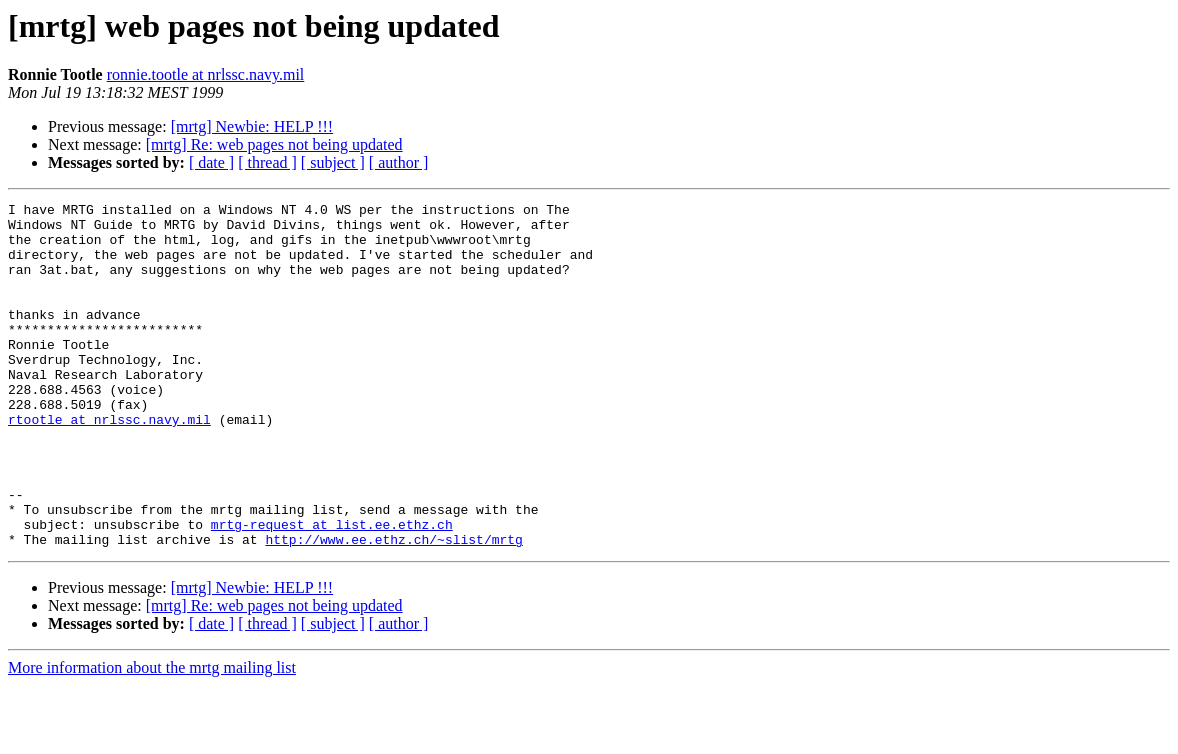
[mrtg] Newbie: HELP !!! (252, 126)
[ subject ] (333, 162)
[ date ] (211, 162)
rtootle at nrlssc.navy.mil (109, 464)
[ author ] (399, 162)
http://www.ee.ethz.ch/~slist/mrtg (393, 608)
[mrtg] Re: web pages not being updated (274, 144)
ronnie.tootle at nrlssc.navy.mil (206, 74)
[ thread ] (267, 162)
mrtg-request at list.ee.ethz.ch (332, 590)
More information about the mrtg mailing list (152, 736)
